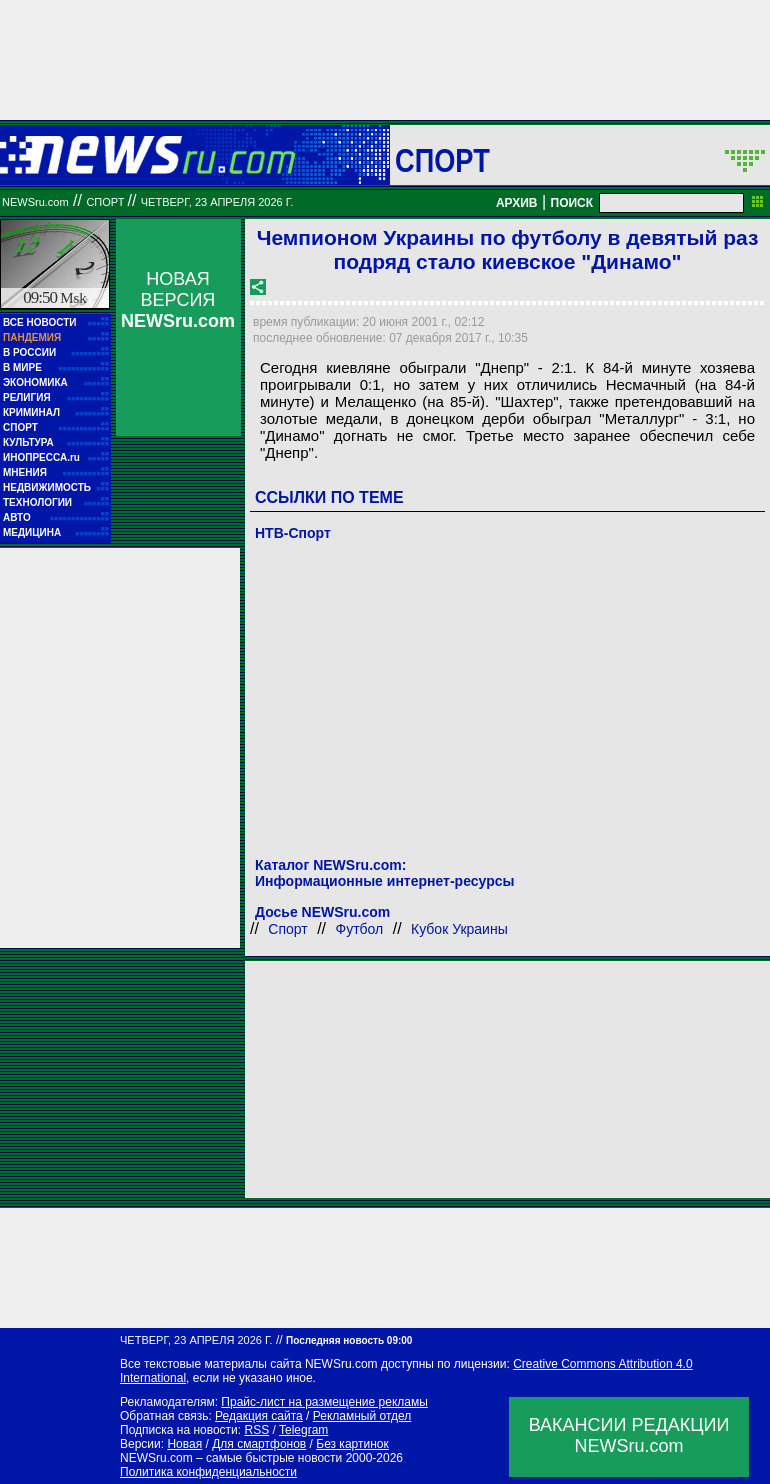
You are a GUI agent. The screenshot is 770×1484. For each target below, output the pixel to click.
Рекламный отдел (362, 1416)
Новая (184, 1444)
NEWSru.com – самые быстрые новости (231, 1458)
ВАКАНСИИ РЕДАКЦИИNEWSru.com (629, 1435)
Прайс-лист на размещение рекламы (324, 1402)
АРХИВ (517, 203)
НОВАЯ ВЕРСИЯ (178, 300)
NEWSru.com (35, 202)
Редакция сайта (259, 1416)
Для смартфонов (259, 1444)
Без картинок (352, 1444)
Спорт (442, 160)
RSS (256, 1430)
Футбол (360, 929)
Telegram (303, 1430)
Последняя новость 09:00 (349, 1340)
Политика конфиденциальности (208, 1472)
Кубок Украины (459, 929)
